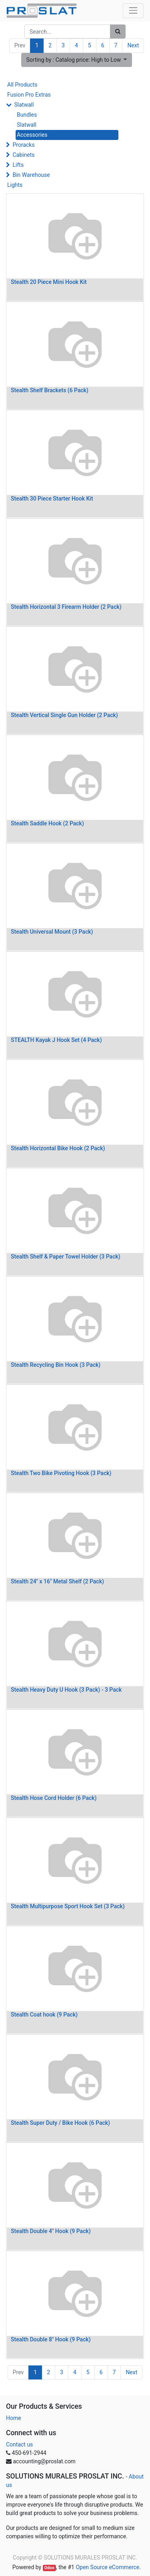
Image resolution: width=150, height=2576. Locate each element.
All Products (22, 84)
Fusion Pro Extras (29, 94)
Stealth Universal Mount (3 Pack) (52, 931)
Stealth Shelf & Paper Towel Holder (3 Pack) (65, 1256)
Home (13, 2418)
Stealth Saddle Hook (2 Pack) (47, 823)
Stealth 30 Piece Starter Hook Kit (52, 498)
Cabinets (23, 155)
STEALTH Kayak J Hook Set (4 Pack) (56, 1040)
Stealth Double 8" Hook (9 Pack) (51, 2339)
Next (133, 45)
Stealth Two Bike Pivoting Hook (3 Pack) (61, 1473)
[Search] (118, 31)
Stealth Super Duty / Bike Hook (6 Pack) (60, 2123)
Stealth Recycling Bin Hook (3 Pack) (55, 1365)
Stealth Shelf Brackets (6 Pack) (49, 390)
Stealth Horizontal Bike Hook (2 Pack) (58, 1148)
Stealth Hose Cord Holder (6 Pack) (53, 1798)
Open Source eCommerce (107, 2567)
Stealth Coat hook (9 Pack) (44, 2014)
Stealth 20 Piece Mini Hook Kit (49, 282)
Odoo (49, 2567)
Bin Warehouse (31, 175)
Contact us (19, 2444)
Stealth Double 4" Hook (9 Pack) (51, 2231)
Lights (14, 185)
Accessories (32, 135)
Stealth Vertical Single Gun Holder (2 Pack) (64, 715)
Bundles (27, 114)
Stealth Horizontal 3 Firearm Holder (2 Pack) (66, 607)
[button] (76, 60)
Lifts (18, 165)
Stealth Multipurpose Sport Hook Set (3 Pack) (68, 1906)
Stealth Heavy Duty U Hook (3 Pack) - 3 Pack (66, 1689)
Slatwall (24, 104)
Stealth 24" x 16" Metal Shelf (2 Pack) (57, 1581)
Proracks (23, 145)
